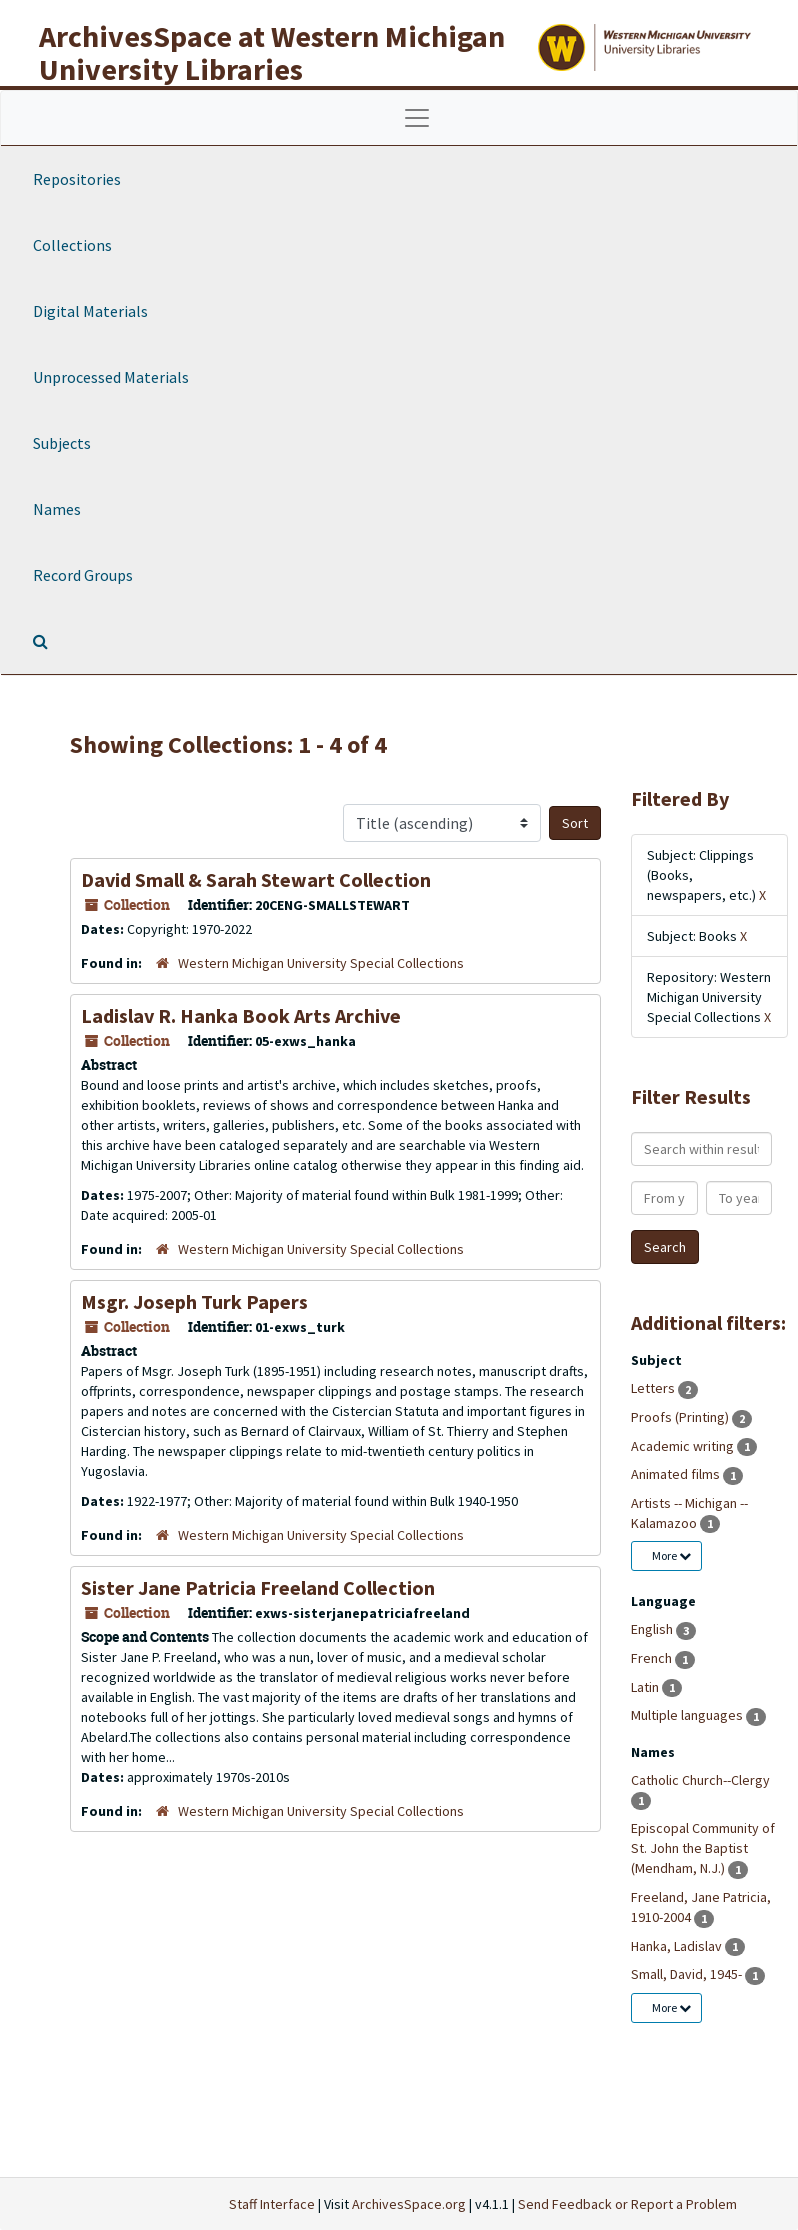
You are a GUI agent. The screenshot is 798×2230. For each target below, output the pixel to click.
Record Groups (83, 575)
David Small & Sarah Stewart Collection (256, 879)
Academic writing (684, 1446)
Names (57, 509)
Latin (646, 1687)
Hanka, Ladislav (678, 1946)
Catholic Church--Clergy (700, 1780)
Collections (72, 245)
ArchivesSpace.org (409, 2204)
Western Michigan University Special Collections (321, 963)
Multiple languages (688, 1715)
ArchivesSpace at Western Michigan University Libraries (272, 52)
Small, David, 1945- (688, 1974)
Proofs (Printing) (681, 1417)
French (653, 1658)
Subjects (62, 443)
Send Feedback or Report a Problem (627, 2204)
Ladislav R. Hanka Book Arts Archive (241, 1015)
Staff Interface (272, 2204)
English (653, 1629)
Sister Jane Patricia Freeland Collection (258, 1587)
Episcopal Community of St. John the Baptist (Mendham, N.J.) (703, 1848)
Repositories (77, 179)
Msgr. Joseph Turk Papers (194, 1301)
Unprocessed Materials (111, 377)
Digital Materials (90, 311)
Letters (654, 1388)
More (671, 1555)
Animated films (677, 1474)
